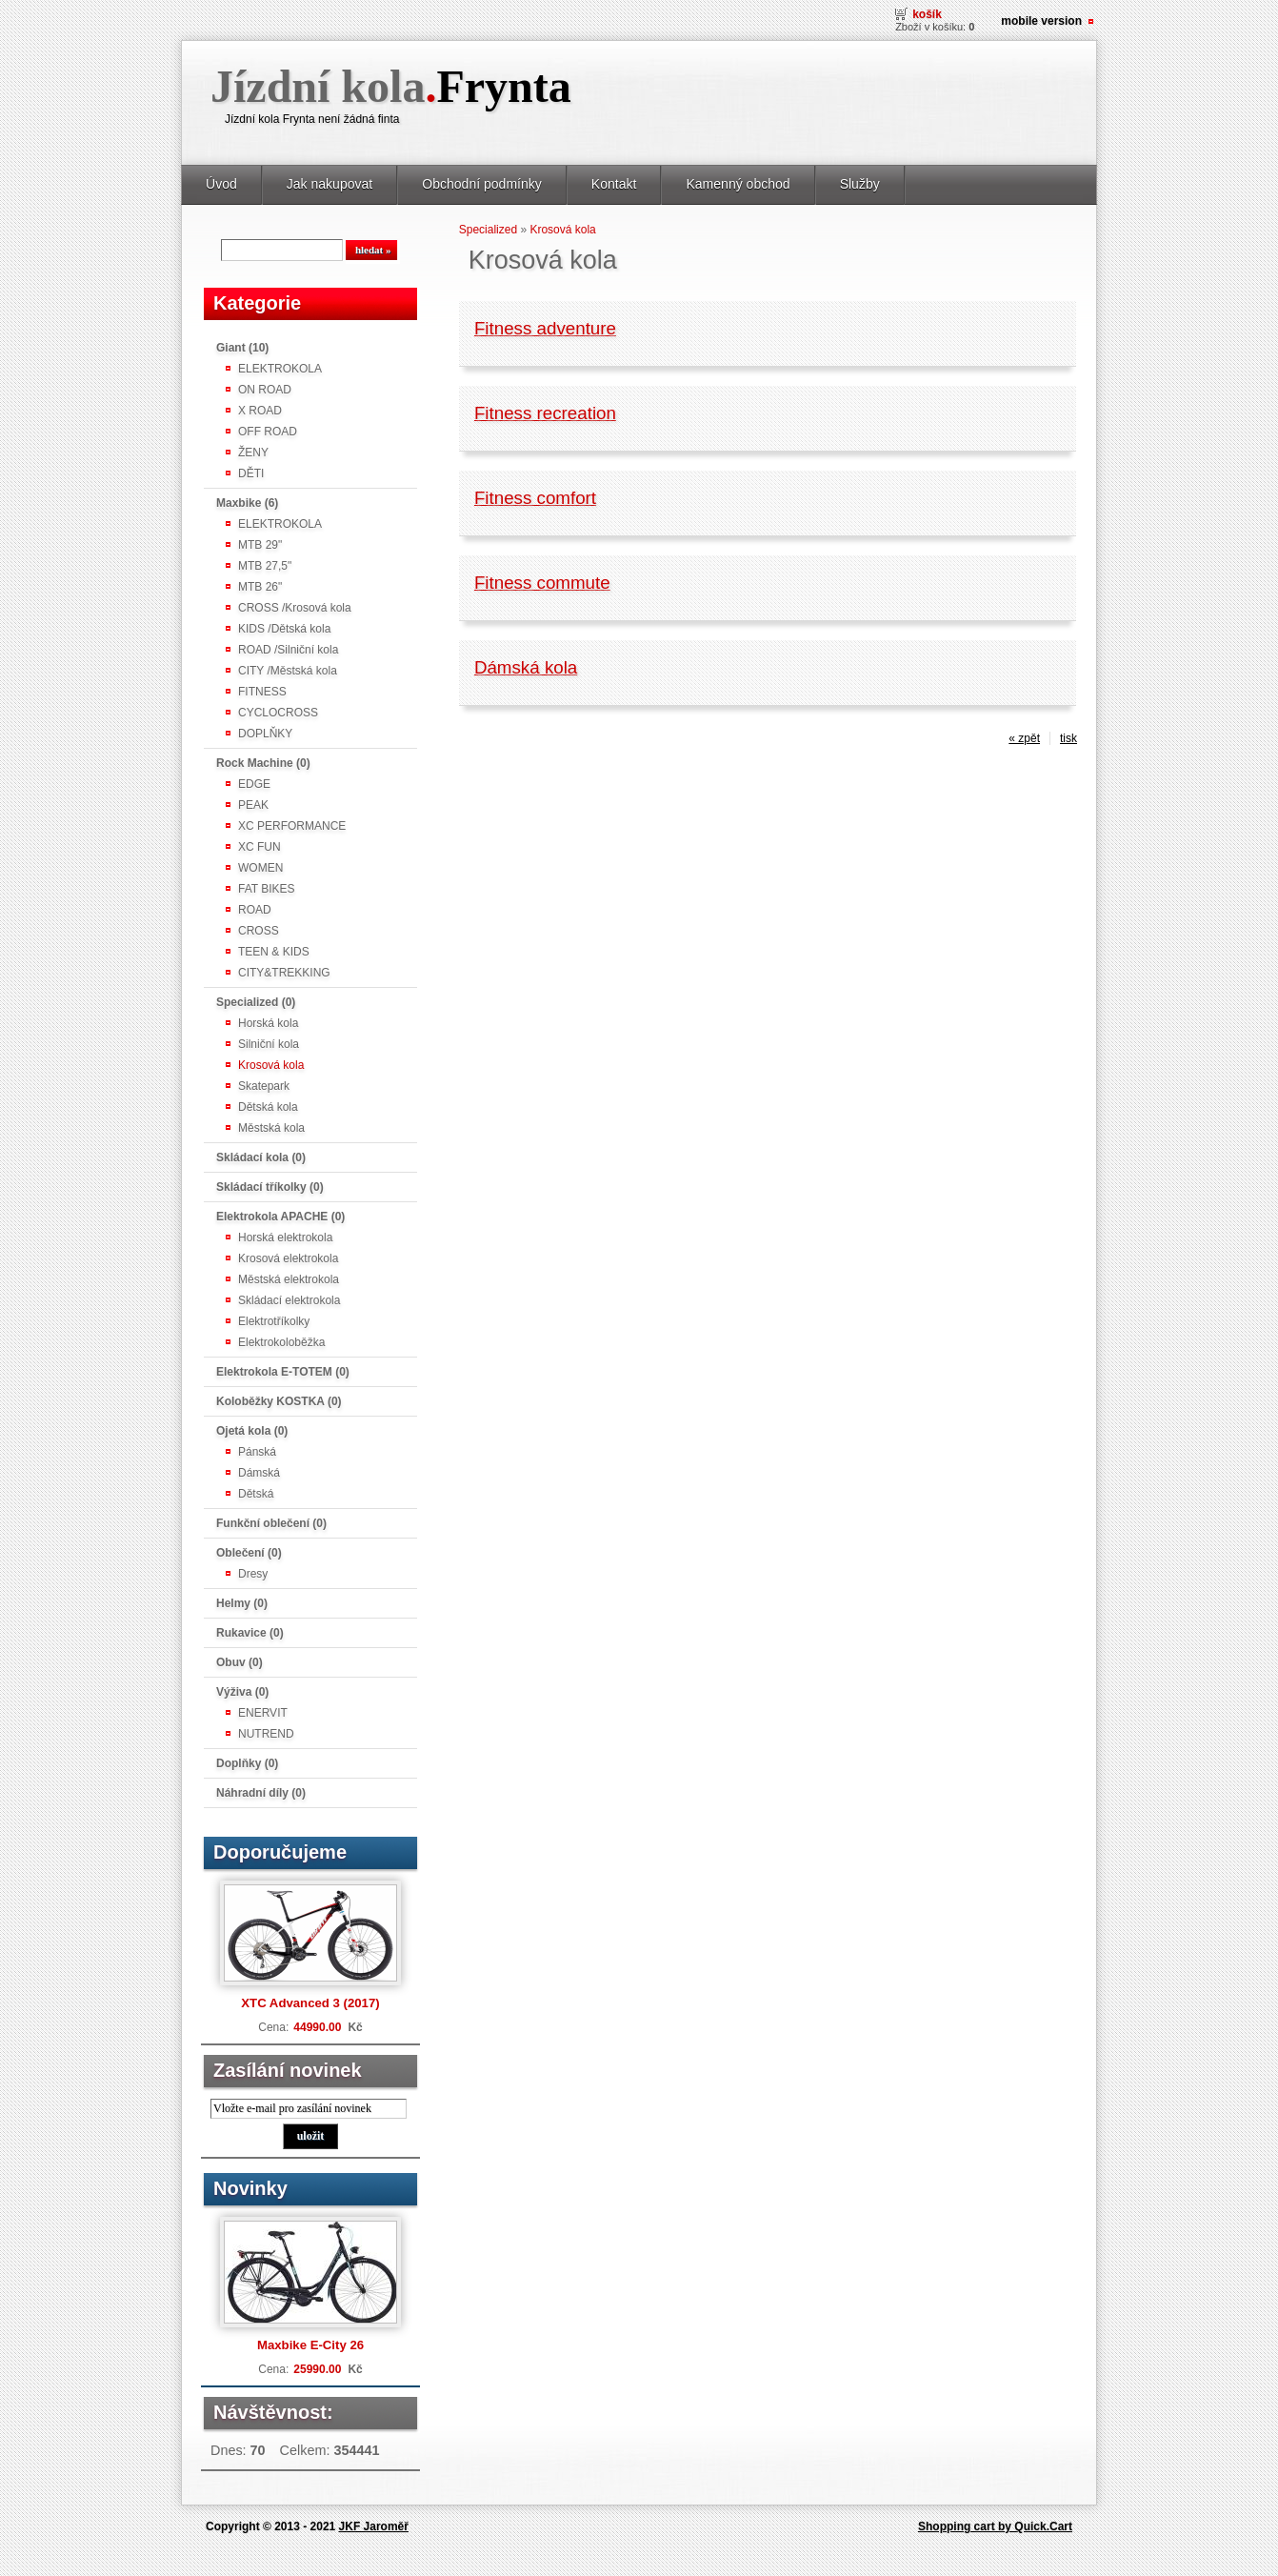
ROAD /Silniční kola (288, 649)
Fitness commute (542, 583)
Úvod (221, 183)
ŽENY (253, 452)
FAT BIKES (266, 889)
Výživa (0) (242, 1692)
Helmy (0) (242, 1603)
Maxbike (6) (247, 503)
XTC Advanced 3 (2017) (310, 2003)
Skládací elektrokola (289, 1300)
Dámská (259, 1472)
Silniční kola (268, 1044)
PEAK (253, 805)
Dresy (253, 1573)
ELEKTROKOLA (280, 368)
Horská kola (268, 1023)
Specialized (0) (255, 1002)
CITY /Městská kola (287, 670)
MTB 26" (260, 587)
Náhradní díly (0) (261, 1793)
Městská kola (271, 1128)
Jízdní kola (390, 86)
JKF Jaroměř (374, 2526)
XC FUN (259, 847)
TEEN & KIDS (274, 951)
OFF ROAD (267, 431)
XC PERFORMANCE (292, 826)
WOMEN (260, 868)
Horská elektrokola (285, 1237)
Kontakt (614, 183)
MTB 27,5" (264, 566)
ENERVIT (263, 1713)
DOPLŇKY (265, 733)
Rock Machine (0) (263, 763)
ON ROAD (264, 389)
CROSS (258, 930)
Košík (927, 14)
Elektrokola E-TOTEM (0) (282, 1372)
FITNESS (262, 691)
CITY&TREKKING (284, 972)
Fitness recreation (545, 413)
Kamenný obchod (737, 183)
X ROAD (260, 410)
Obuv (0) (239, 1662)
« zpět (1024, 738)
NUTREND (266, 1734)
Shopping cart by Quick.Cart (995, 2526)
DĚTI (251, 473)
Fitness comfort (535, 498)
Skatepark (264, 1086)
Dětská (255, 1493)
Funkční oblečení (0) (271, 1523)
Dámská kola (525, 667)
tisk (1068, 738)
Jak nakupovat (329, 183)
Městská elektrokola (288, 1279)
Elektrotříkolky (274, 1321)
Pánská (257, 1452)
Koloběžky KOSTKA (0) (279, 1401)
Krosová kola (271, 1065)
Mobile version (1041, 21)
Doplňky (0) (247, 1763)
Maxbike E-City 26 (310, 2345)
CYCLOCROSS (278, 712)
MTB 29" (260, 545)
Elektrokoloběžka (281, 1342)
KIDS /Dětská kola (284, 628)
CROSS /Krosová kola (294, 607)
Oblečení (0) (249, 1553)
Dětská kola (268, 1107)
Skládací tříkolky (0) (270, 1187)
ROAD (254, 909)
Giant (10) (242, 347)
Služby (860, 183)
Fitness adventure (545, 328)
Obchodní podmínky (482, 183)
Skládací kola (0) (261, 1157)
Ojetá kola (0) (252, 1431)
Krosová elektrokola (288, 1258)
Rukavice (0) (250, 1633)
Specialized (488, 229)
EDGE (254, 784)
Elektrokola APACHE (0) (280, 1216)
